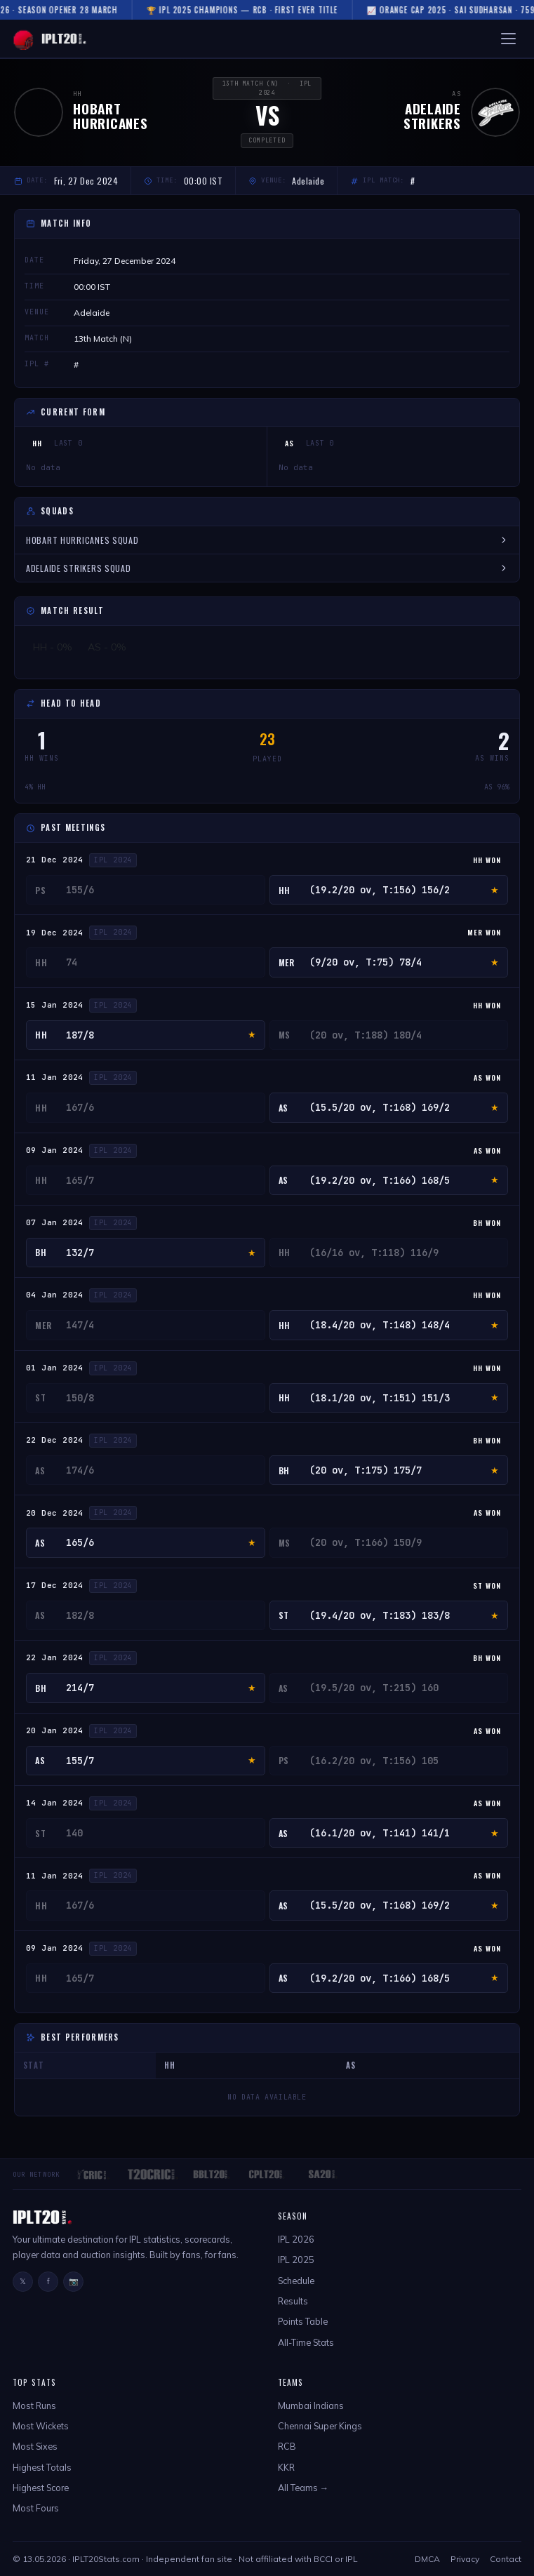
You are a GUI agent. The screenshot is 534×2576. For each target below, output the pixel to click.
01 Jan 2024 (55, 1368)
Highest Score (41, 2487)
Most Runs (34, 2405)
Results (293, 2301)
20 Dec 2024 (55, 1513)
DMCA (427, 2559)
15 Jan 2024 (55, 1005)
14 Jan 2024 (55, 1803)
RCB (287, 2446)
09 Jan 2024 (55, 1150)
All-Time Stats (306, 2342)
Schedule (296, 2280)
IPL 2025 (296, 2259)
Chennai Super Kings (320, 2425)
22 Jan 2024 (55, 1657)
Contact (505, 2559)
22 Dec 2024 (55, 1440)
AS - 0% (107, 647)
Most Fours (36, 2508)
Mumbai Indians (311, 2405)
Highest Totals (42, 2467)
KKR (286, 2467)
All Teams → (303, 2487)
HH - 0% (52, 647)
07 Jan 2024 (55, 1222)
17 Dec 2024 (55, 1585)
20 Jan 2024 (55, 1730)
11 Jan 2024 (55, 1077)
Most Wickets (41, 2425)
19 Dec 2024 (55, 932)
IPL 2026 (296, 2239)
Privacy (464, 2559)
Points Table (303, 2321)
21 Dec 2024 (55, 860)
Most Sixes (35, 2446)
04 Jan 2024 (55, 1295)
